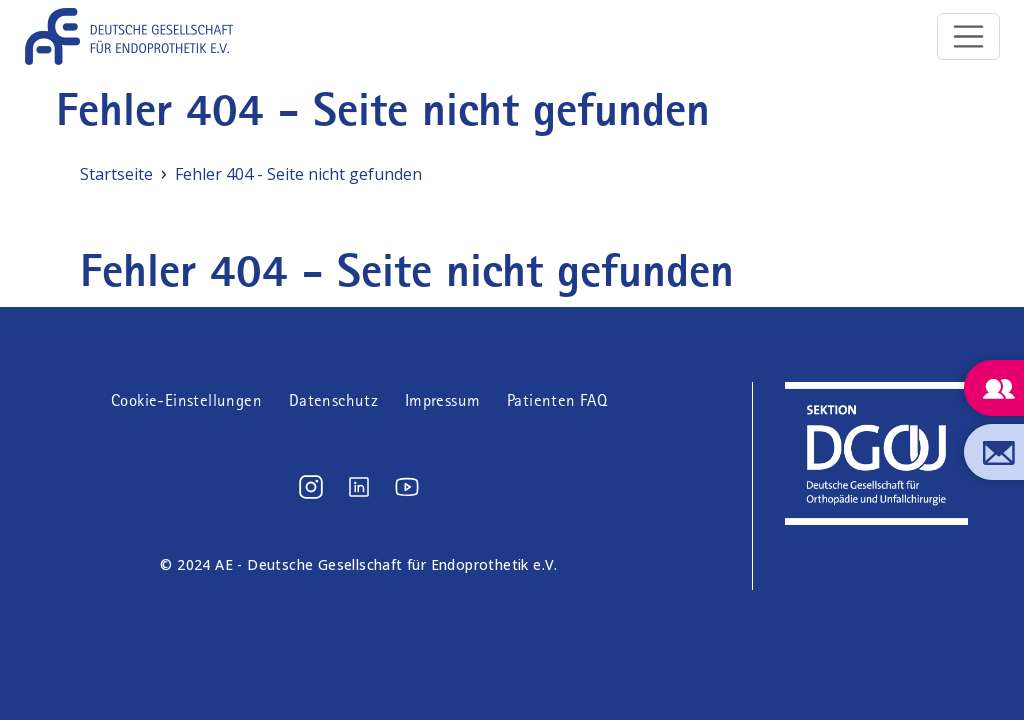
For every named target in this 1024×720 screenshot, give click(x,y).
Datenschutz (333, 400)
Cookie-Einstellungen (186, 400)
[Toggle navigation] (969, 37)
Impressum (443, 400)
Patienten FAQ (557, 400)
